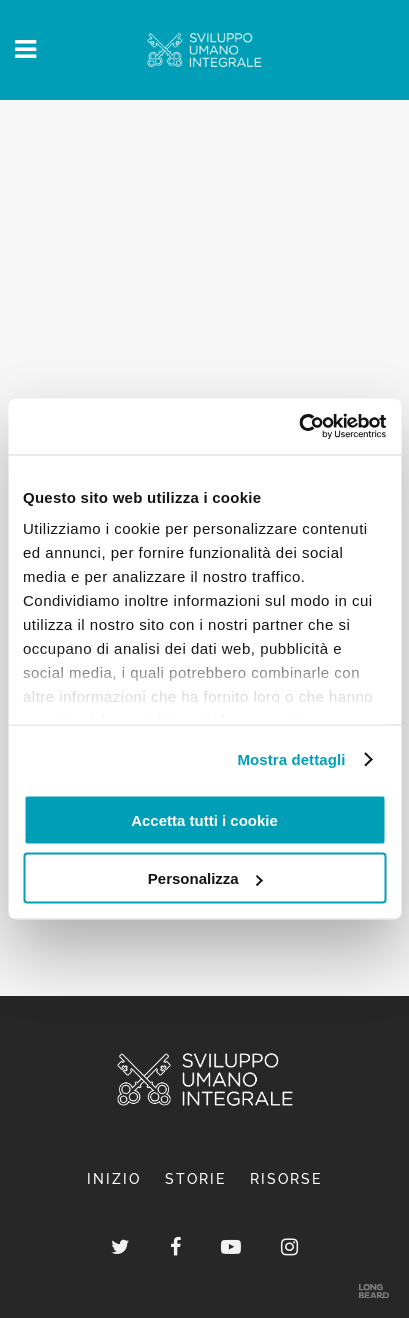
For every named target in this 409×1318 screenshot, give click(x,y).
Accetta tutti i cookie (204, 819)
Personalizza (205, 878)
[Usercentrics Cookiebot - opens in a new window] (298, 427)
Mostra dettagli (291, 759)
